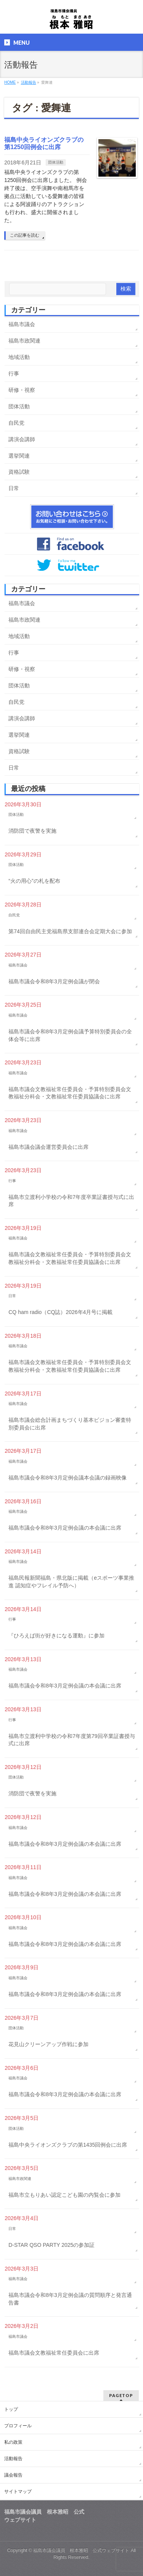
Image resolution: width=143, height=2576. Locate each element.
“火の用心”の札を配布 (34, 881)
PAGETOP (121, 2395)
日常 (13, 488)
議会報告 (13, 2475)
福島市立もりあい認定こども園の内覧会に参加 (64, 2195)
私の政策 (13, 2442)
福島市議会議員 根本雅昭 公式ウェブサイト (81, 2550)
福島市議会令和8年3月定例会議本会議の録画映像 (67, 1478)
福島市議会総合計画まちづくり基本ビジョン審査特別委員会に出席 (69, 1424)
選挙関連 (19, 456)
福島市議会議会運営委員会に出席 (48, 1147)
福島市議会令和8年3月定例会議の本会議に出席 (64, 1528)
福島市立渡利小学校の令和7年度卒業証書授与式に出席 (71, 1201)
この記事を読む (24, 235)
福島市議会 (21, 324)
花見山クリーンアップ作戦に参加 (48, 2044)
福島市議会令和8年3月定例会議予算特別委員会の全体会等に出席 (70, 1035)
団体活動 (55, 162)
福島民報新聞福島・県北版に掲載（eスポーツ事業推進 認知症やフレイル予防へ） (71, 1581)
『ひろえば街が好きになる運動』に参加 (56, 1635)
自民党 (16, 423)
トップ (11, 2409)
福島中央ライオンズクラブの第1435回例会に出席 (67, 2145)
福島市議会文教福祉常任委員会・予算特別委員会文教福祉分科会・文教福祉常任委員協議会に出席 (69, 1093)
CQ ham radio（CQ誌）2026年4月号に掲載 (60, 1312)
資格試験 (19, 472)
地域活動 (19, 357)
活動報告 (13, 2458)
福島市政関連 (24, 341)
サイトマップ (18, 2491)
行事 (13, 373)
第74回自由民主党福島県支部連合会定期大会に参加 (70, 931)
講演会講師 (21, 439)
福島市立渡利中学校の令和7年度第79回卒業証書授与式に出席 (71, 1740)
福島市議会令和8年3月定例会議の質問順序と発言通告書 (70, 2299)
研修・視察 (21, 390)
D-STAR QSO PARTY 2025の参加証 (51, 2245)
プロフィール (18, 2425)
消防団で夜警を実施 (32, 831)
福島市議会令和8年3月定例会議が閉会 (54, 981)
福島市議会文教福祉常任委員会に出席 (53, 2353)
